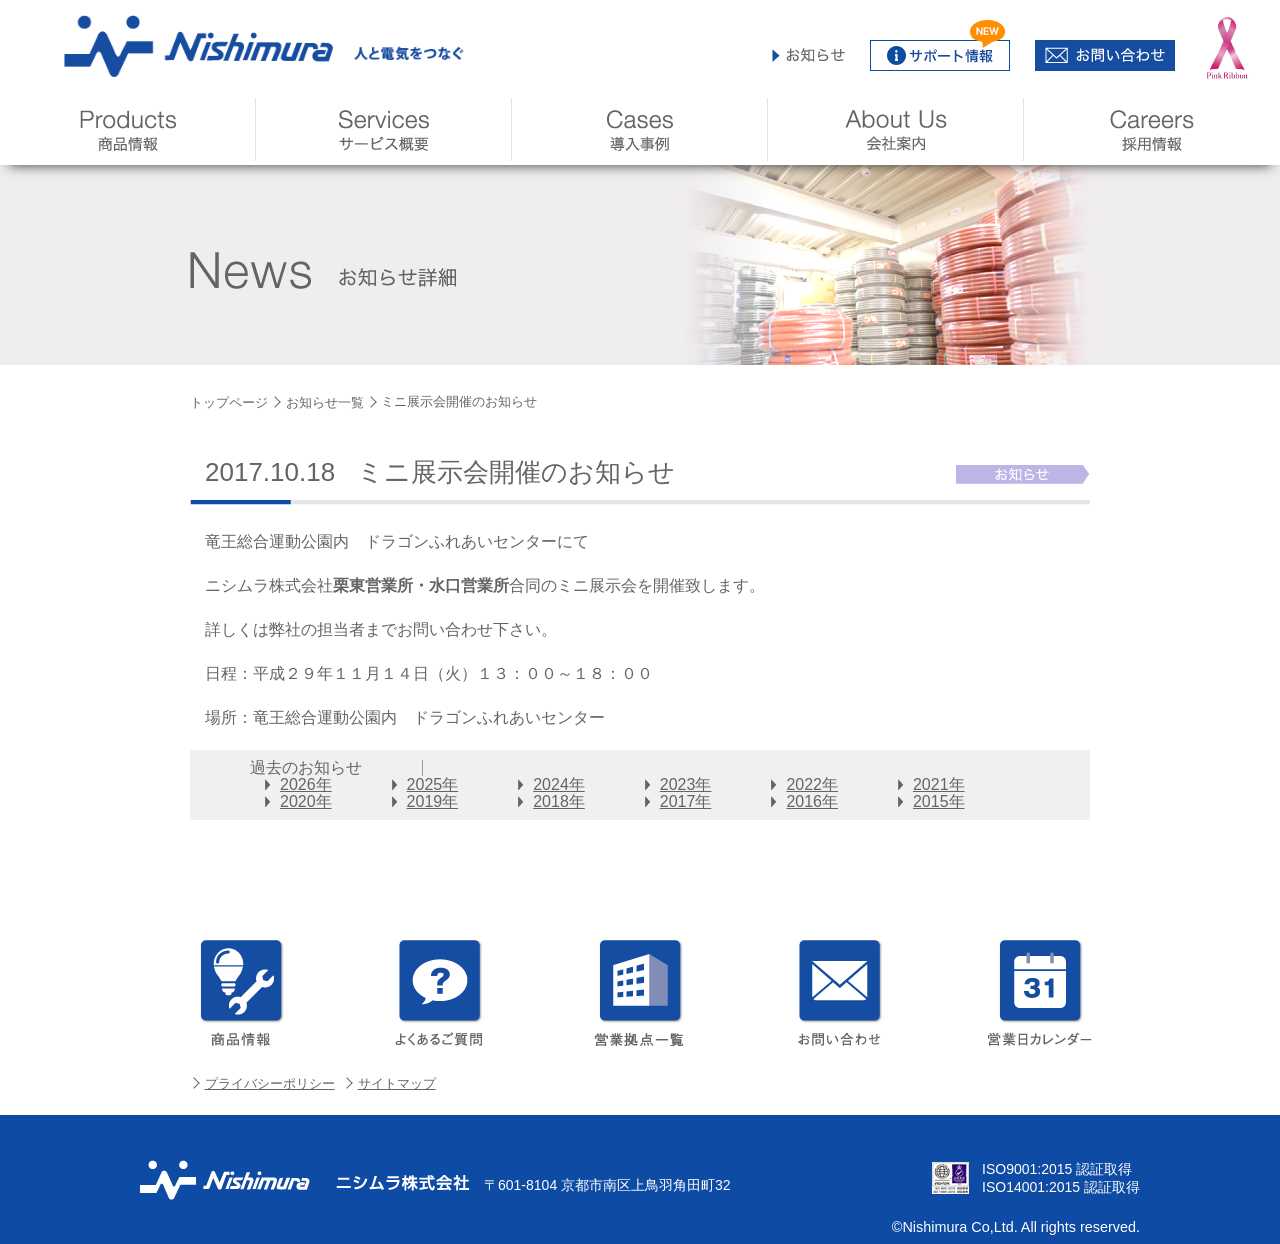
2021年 (939, 784)
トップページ (229, 402)
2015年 (939, 801)
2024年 (559, 784)
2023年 (686, 784)
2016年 (812, 801)
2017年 (686, 801)
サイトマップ (397, 1083)
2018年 (559, 801)
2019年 (433, 801)
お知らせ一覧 (325, 402)
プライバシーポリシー (270, 1083)
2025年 (433, 784)
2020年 (306, 801)
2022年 (812, 784)
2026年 (306, 784)
